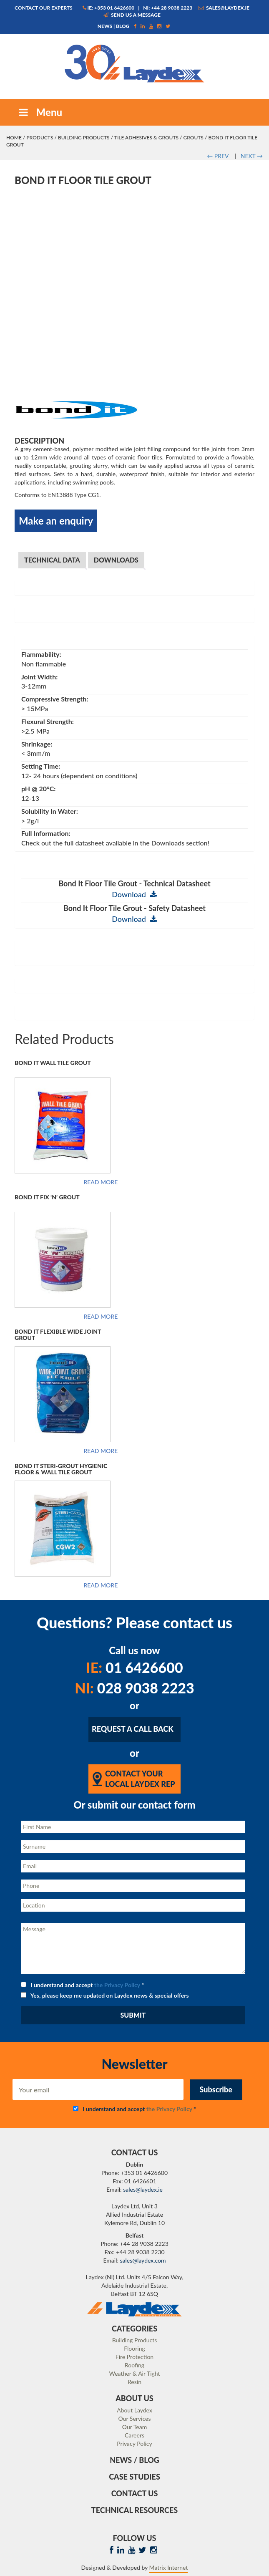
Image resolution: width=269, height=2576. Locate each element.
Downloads (116, 560)
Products (39, 137)
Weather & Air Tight (134, 2373)
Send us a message (132, 15)
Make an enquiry (56, 521)
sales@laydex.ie (224, 8)
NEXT (252, 155)
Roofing (134, 2365)
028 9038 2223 (134, 1687)
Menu (39, 112)
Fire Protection (134, 2356)
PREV (218, 155)
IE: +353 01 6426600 (109, 8)
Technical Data (52, 560)
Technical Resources (134, 2510)
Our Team (134, 2426)
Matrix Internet (168, 2567)
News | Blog (114, 26)
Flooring (134, 2348)
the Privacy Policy (117, 1984)
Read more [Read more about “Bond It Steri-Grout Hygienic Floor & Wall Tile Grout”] (100, 1585)
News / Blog (134, 2460)
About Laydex (134, 2410)
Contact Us (134, 2493)
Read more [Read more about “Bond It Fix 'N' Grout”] (100, 1317)
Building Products (84, 137)
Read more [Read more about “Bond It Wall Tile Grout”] (100, 1182)
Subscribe (216, 2089)
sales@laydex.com (143, 2260)
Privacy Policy (134, 2443)
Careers (134, 2435)
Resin (134, 2381)
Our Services (134, 2418)
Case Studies (134, 2476)
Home (14, 137)
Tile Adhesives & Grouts (146, 137)
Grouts (194, 137)
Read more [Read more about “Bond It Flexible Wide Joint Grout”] (100, 1451)
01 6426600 (134, 1667)
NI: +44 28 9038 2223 (167, 8)
